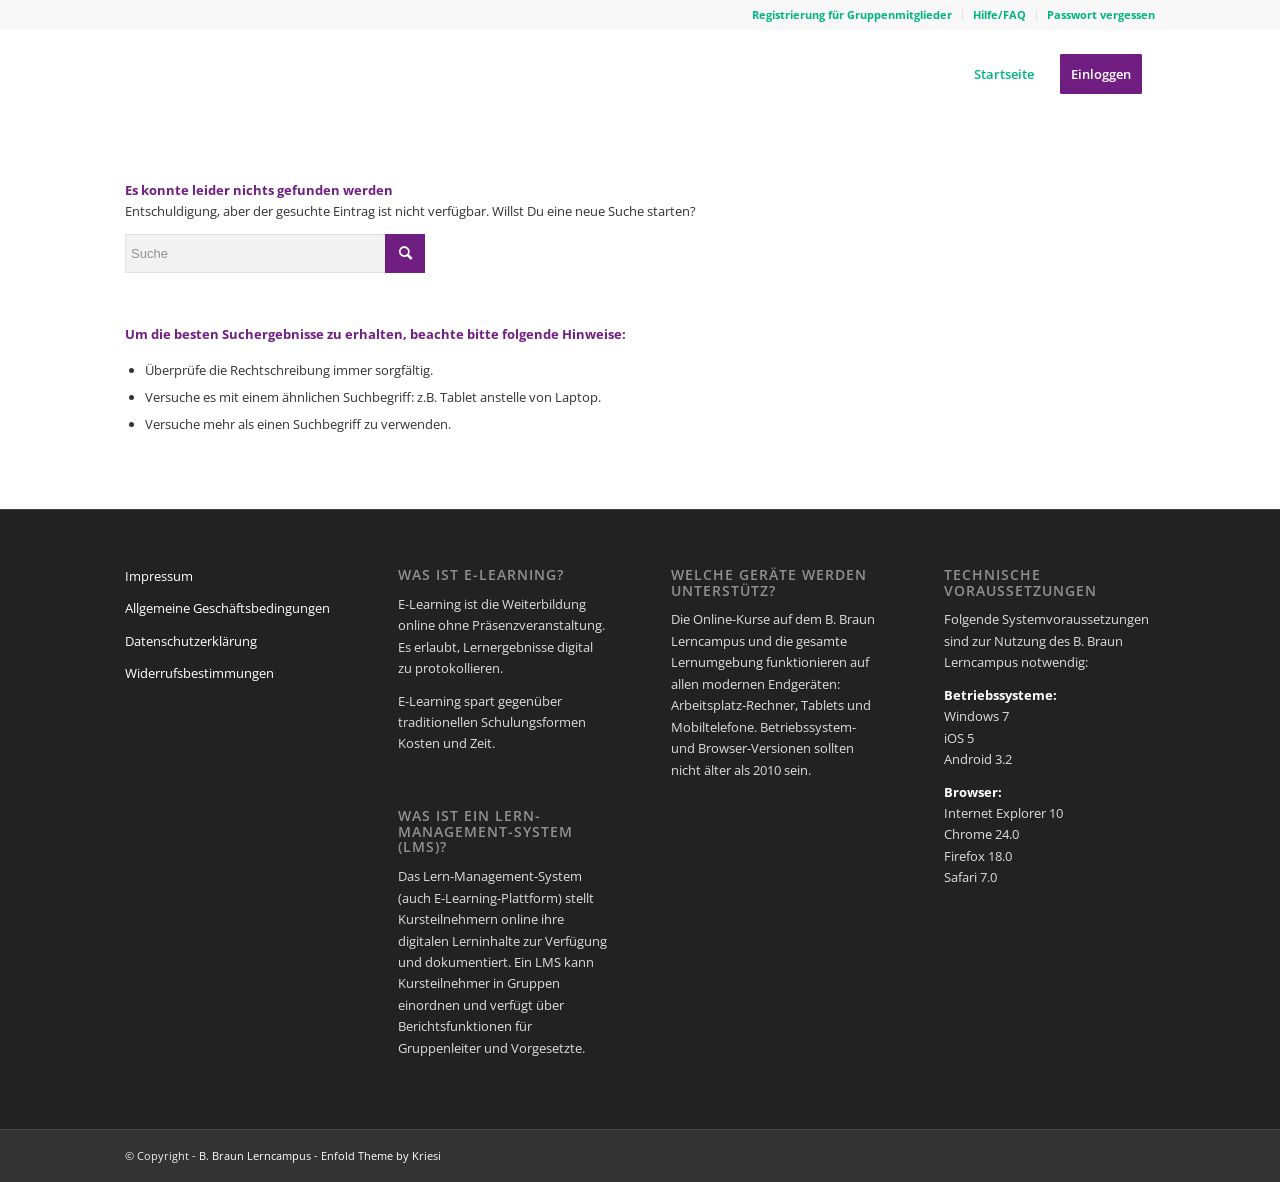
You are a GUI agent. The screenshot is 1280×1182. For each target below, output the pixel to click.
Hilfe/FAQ (999, 14)
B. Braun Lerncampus (255, 1155)
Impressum (159, 576)
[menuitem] (852, 15)
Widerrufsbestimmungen (199, 673)
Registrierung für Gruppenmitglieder (852, 14)
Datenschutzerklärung (191, 641)
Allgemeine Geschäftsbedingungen (227, 608)
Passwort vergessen (1101, 14)
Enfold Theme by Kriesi (381, 1155)
